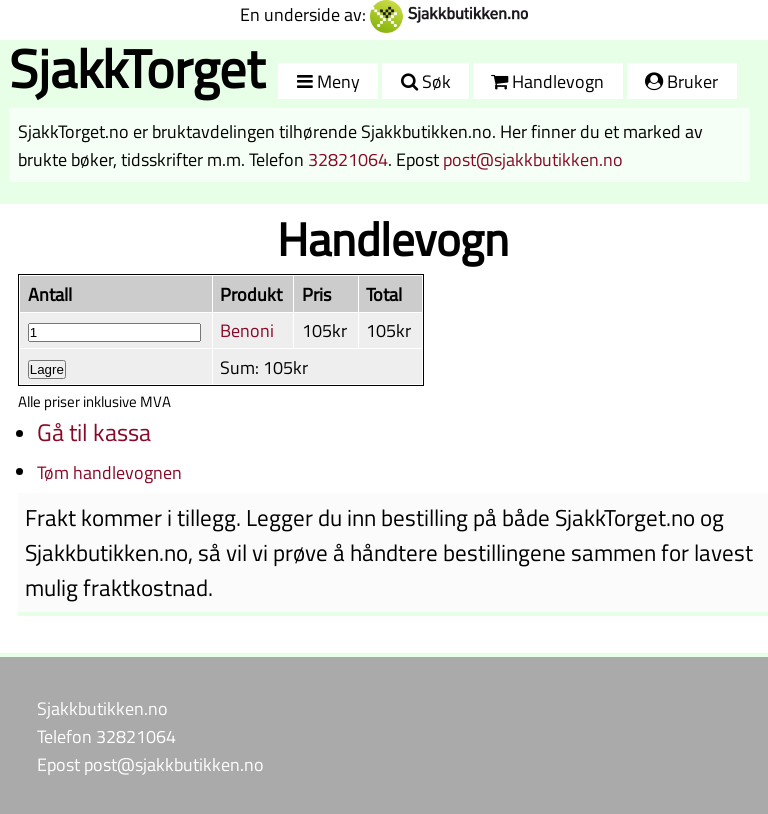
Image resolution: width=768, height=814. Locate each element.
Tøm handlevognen (109, 472)
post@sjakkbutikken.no (533, 159)
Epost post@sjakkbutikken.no (150, 764)
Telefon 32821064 (106, 736)
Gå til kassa (94, 432)
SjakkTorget (137, 68)
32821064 (348, 159)
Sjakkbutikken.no (102, 708)
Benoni (247, 330)
